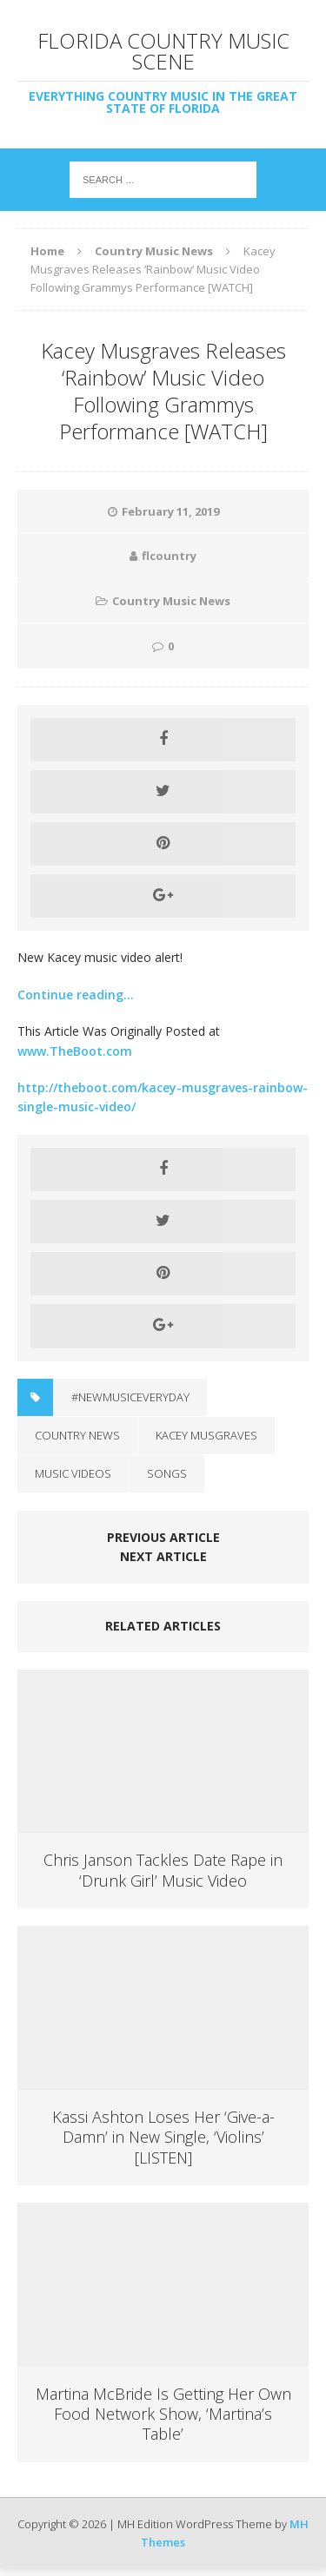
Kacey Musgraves (206, 1435)
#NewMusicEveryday (130, 1397)
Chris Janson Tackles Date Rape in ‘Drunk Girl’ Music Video (163, 1869)
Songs (167, 1473)
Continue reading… (75, 994)
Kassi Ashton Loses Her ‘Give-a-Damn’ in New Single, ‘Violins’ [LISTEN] (163, 2137)
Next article (163, 1556)
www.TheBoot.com (74, 1051)
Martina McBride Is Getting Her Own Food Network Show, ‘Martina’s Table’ (163, 2414)
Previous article (163, 1537)
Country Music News (171, 601)
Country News (77, 1435)
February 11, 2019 (170, 511)
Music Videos (73, 1473)
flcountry (169, 555)
